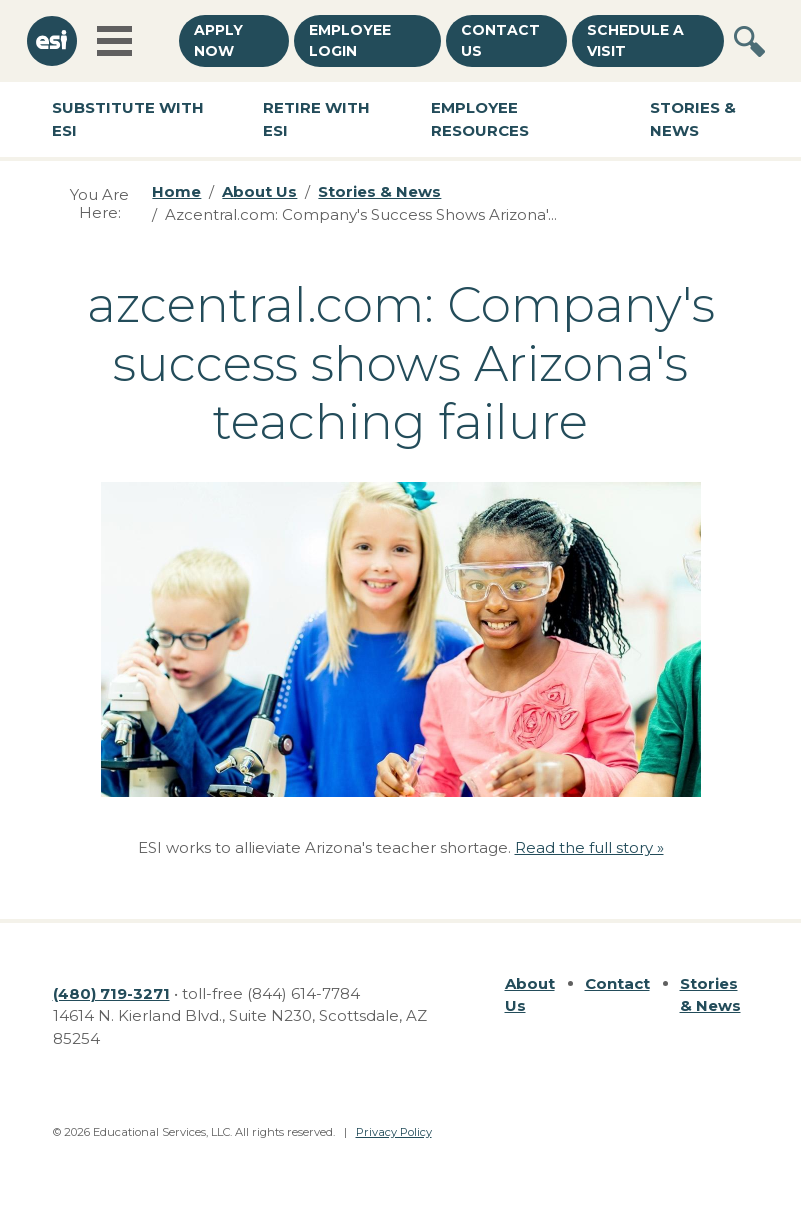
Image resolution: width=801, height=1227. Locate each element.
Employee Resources (480, 119)
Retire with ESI (316, 119)
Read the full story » (589, 847)
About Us (259, 191)
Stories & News (693, 119)
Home (176, 191)
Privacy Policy (394, 1132)
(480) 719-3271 (111, 993)
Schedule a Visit (635, 40)
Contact (617, 983)
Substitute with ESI (128, 119)
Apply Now (218, 40)
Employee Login (350, 40)
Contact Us (500, 40)
